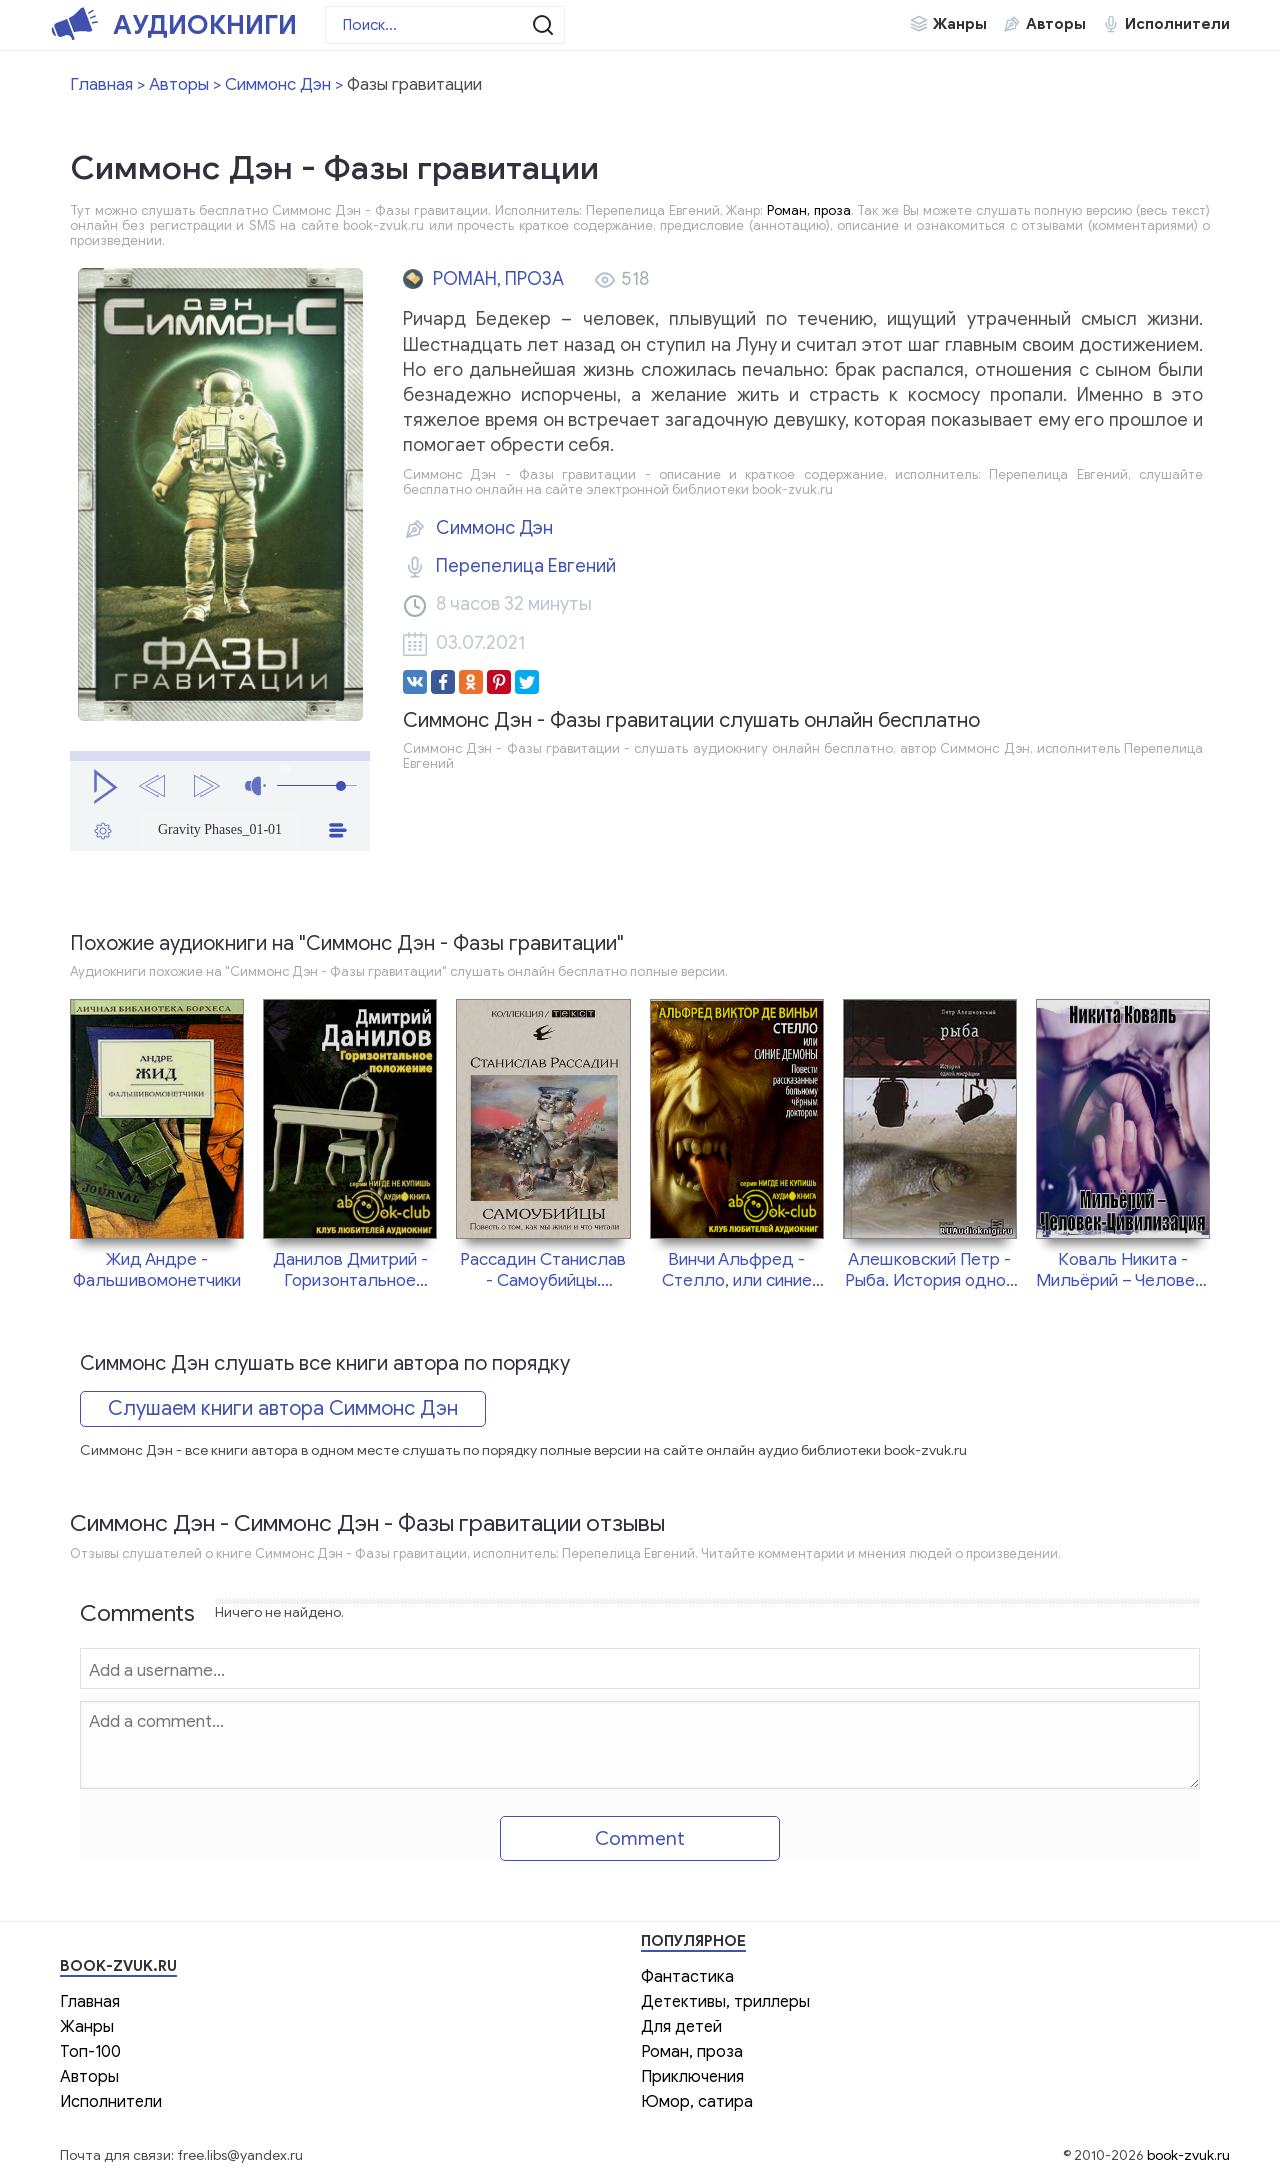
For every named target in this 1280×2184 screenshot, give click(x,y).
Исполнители (1177, 24)
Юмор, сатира (697, 2102)
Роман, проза (809, 210)
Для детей (681, 2027)
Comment (640, 1838)
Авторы (1056, 24)
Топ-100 (90, 2052)
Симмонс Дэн (494, 528)
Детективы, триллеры (725, 2002)
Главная (90, 2002)
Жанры (960, 24)
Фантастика (687, 1977)
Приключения (692, 2077)
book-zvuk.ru (1188, 2155)
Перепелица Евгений (526, 566)
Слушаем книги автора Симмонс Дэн (283, 1408)
